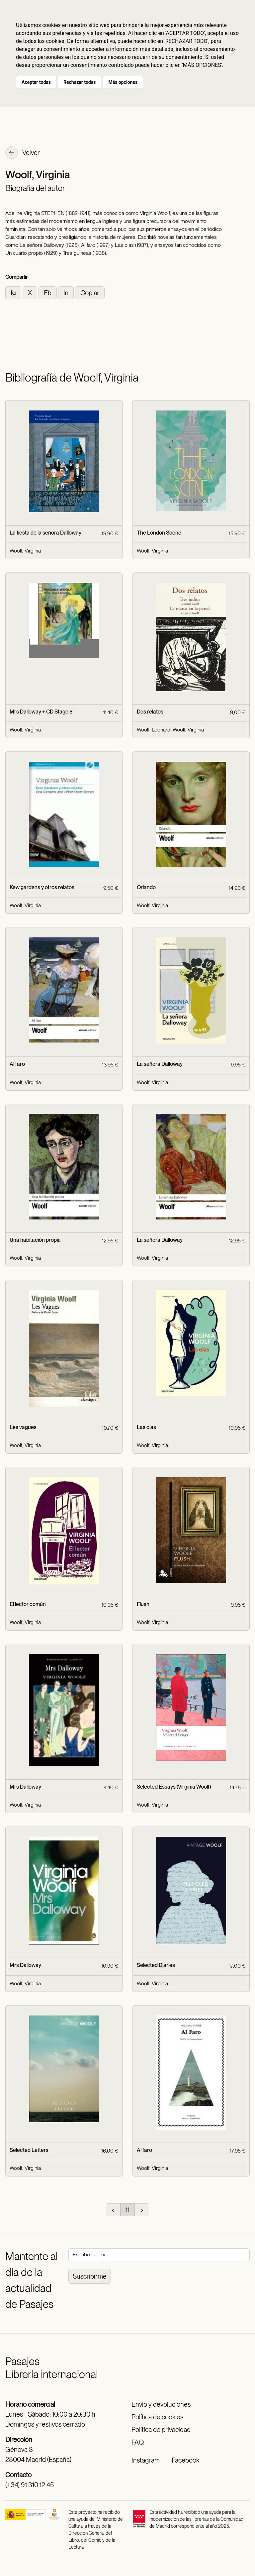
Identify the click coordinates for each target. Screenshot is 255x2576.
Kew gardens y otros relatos (42, 887)
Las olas (146, 1427)
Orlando (146, 887)
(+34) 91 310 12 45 (29, 2485)
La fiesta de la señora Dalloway (45, 533)
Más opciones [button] (122, 82)
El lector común (28, 1604)
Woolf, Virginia (25, 551)
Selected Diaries (156, 1965)
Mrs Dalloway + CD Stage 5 (41, 712)
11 (127, 2210)
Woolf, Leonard (153, 729)
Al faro (17, 1064)
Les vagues (23, 1427)
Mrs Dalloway (25, 1787)
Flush (143, 1604)
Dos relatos (150, 712)
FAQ (137, 2442)
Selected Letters (29, 2150)
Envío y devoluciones (161, 2404)
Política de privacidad (161, 2430)
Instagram (145, 2460)
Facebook (185, 2460)
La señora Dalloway (160, 1064)
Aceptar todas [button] (36, 82)
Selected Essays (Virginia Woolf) (174, 1787)
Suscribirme (90, 2276)
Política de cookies (157, 2417)
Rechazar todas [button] (79, 82)
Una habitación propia (35, 1240)
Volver (22, 153)
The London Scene (159, 533)
